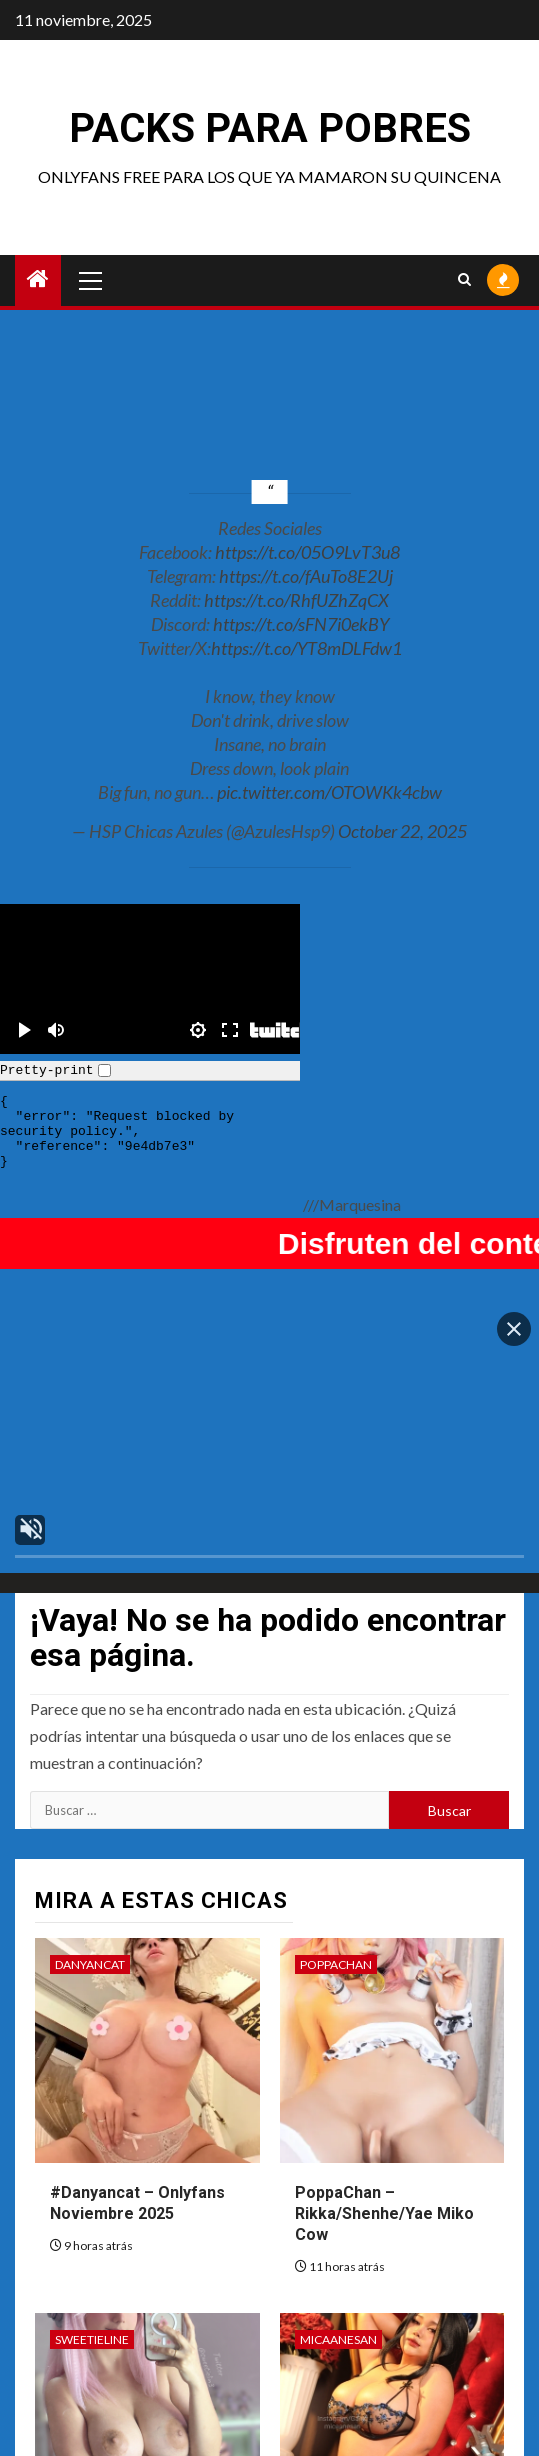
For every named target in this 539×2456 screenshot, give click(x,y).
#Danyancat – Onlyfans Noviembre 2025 (137, 2146)
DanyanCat (90, 1907)
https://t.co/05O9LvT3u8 (307, 552)
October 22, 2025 (402, 831)
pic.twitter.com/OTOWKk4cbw (329, 792)
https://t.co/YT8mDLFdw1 (306, 648)
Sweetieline (92, 2281)
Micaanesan (338, 2281)
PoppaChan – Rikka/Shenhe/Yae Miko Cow (384, 2156)
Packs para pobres (270, 128)
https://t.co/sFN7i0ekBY (301, 624)
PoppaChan (336, 1907)
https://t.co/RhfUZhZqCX (296, 600)
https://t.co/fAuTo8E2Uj (306, 576)
